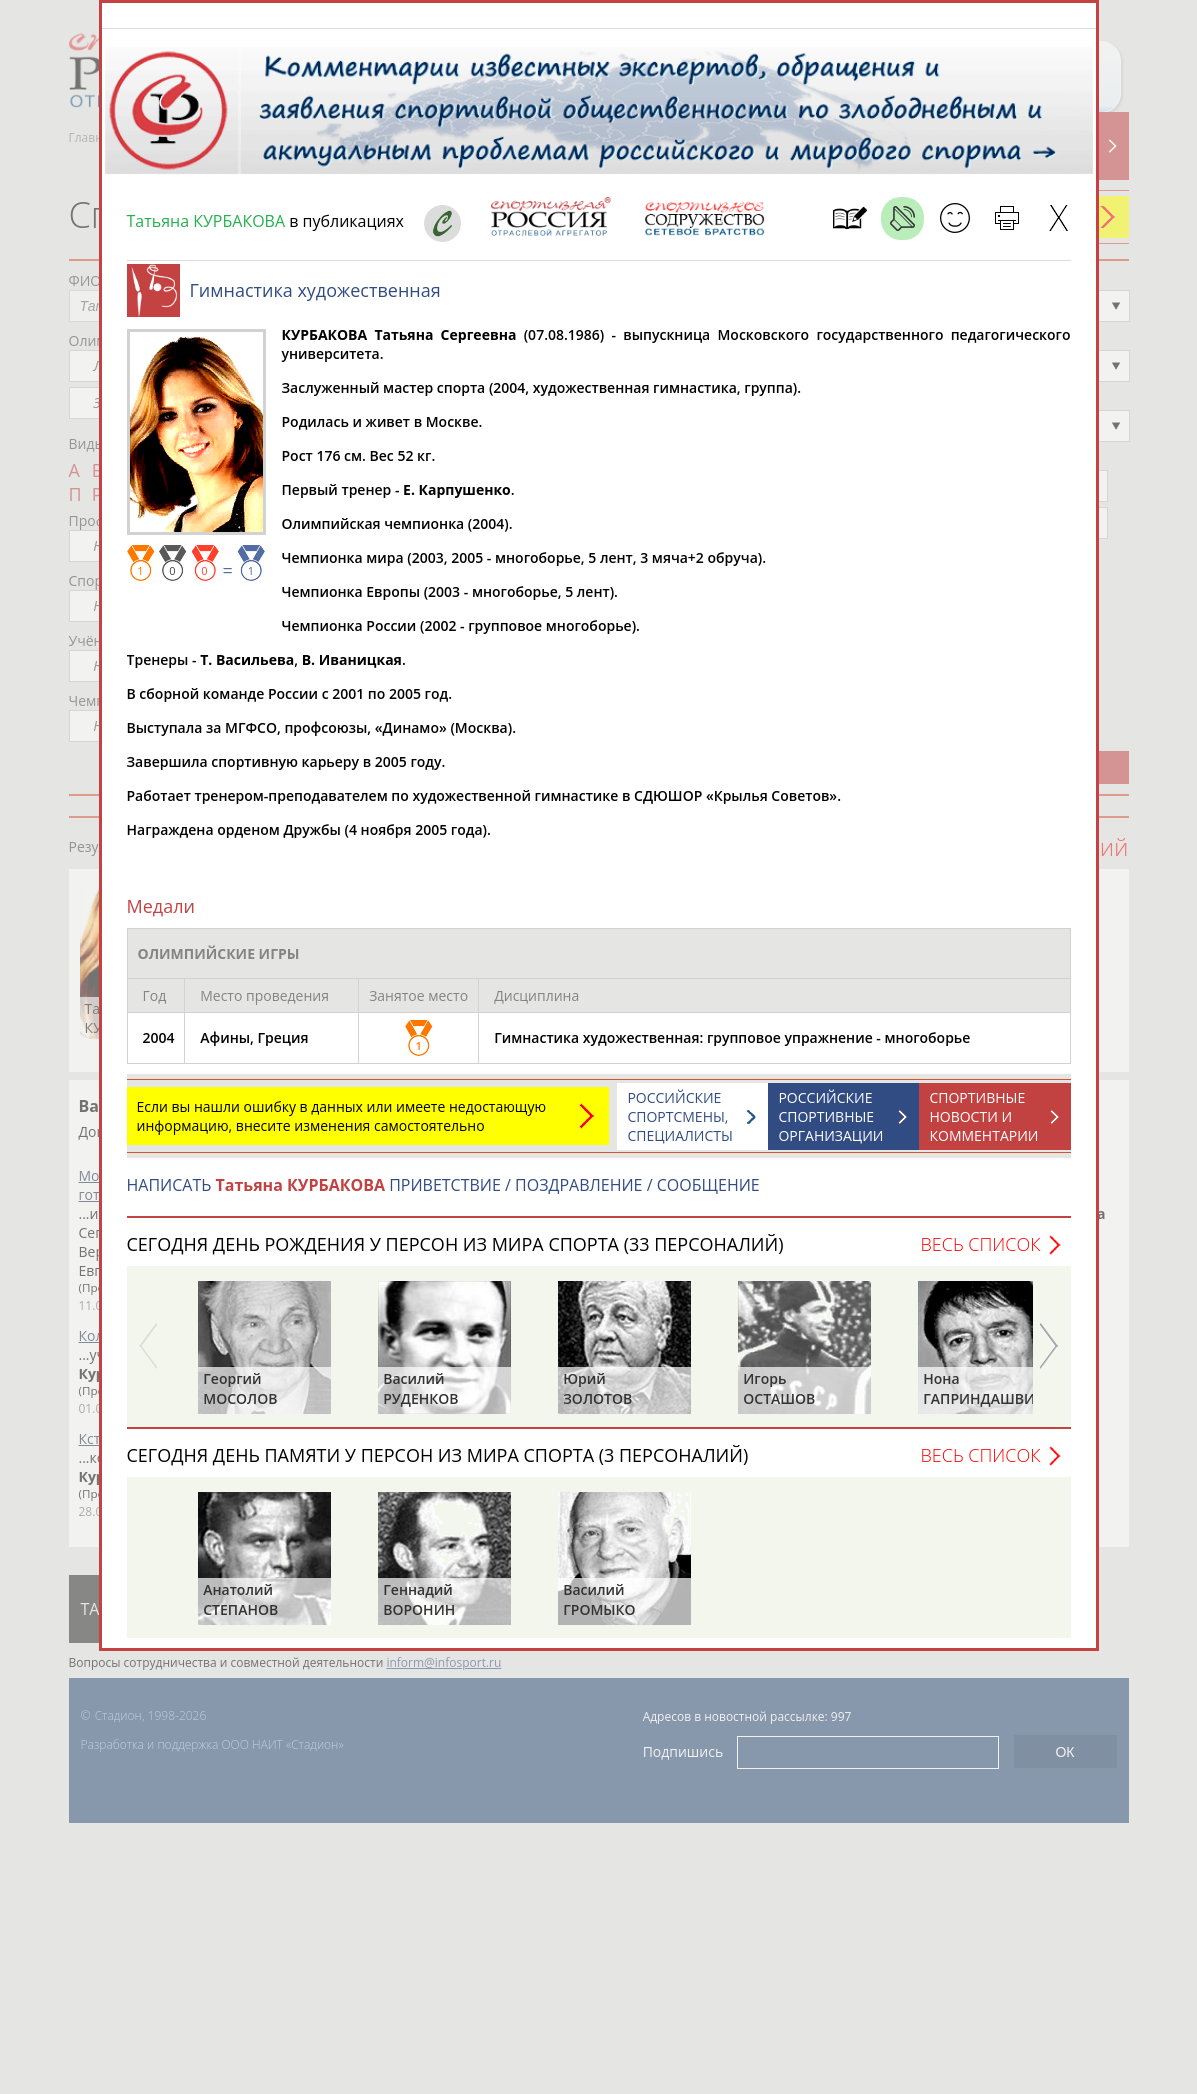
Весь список (980, 1254)
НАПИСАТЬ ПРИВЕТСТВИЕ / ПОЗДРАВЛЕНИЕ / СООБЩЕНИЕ (443, 1195)
